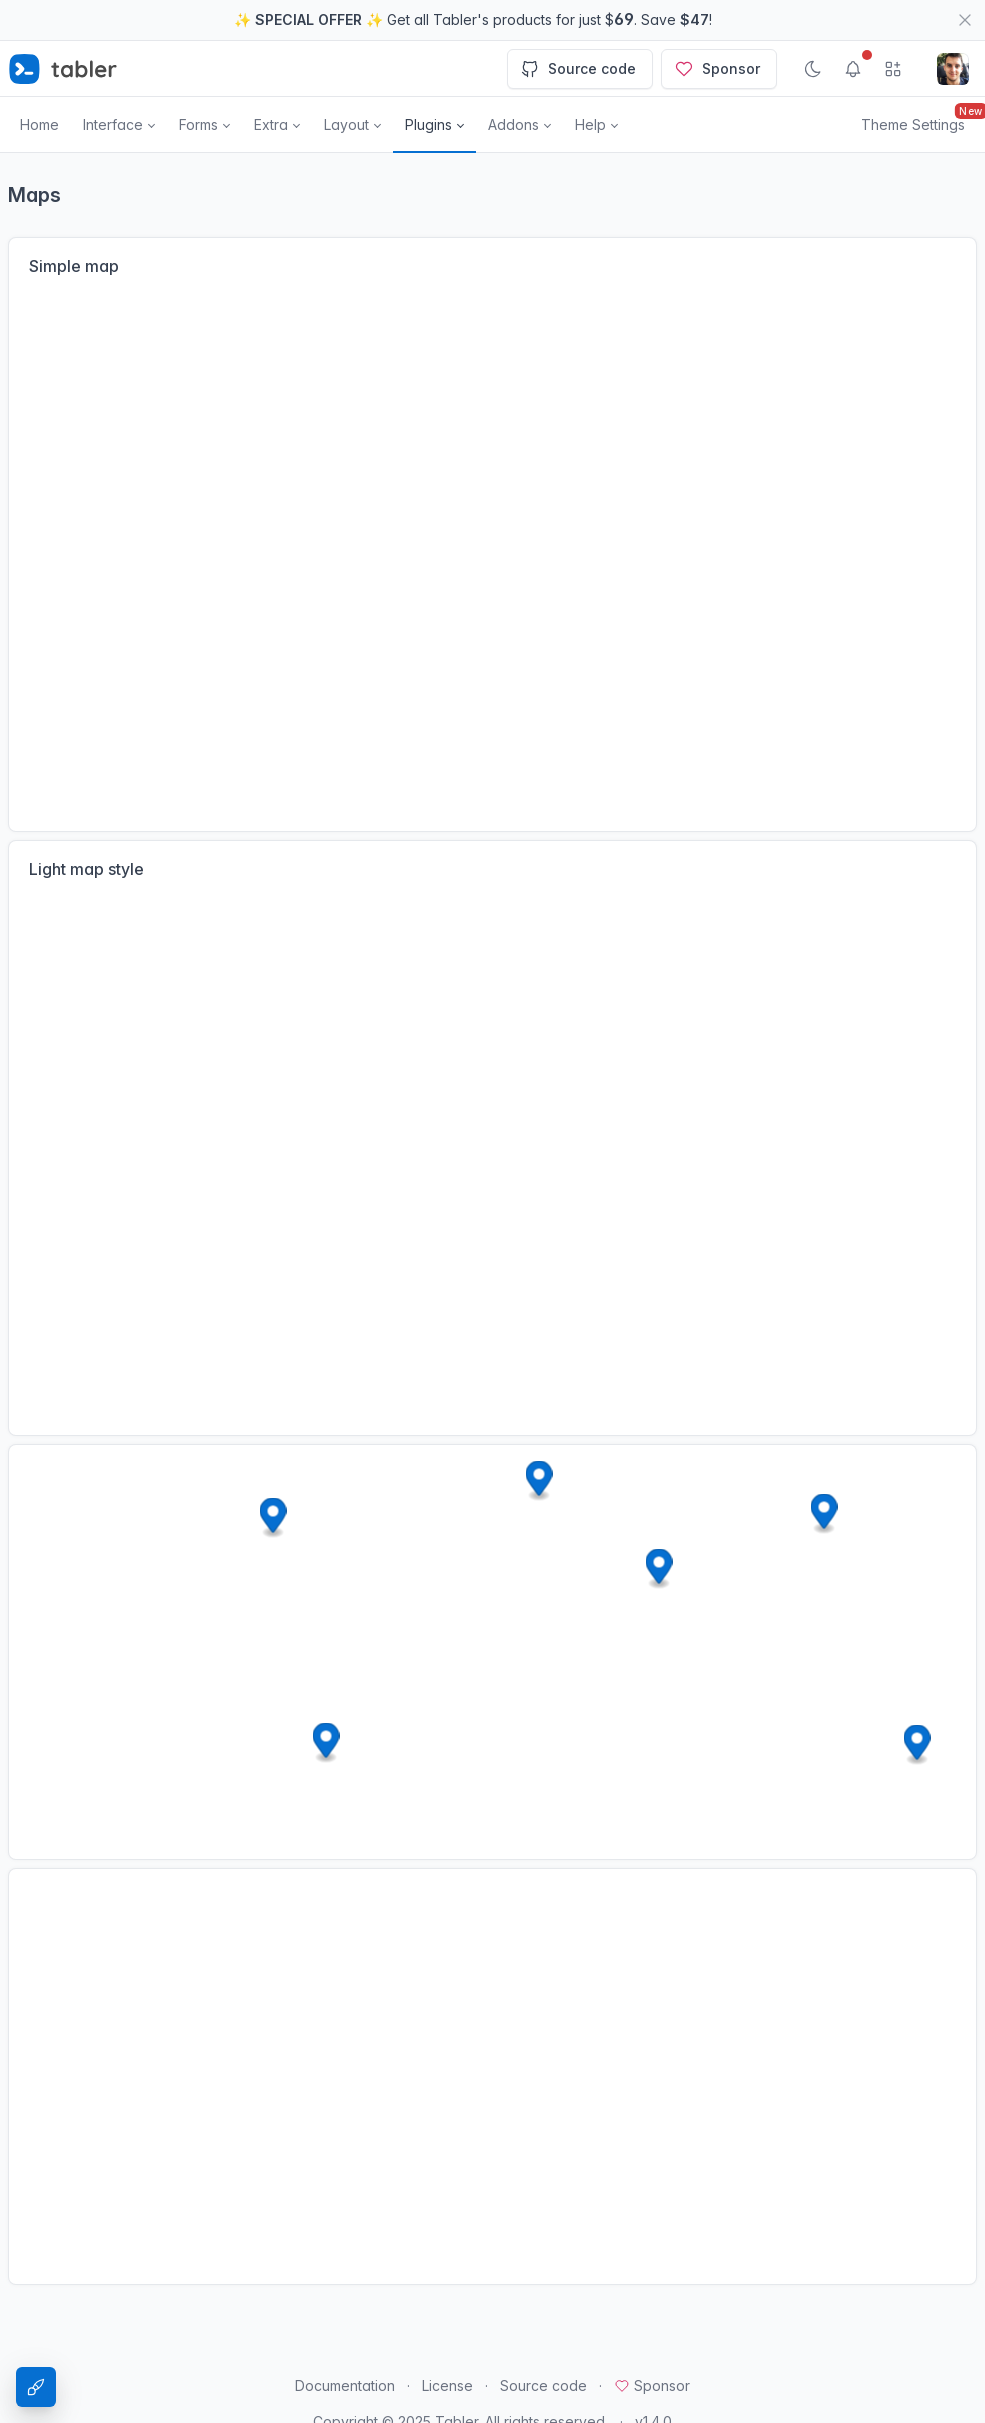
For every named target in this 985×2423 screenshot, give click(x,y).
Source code (578, 69)
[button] (119, 125)
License (447, 2385)
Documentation (345, 2385)
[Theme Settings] (36, 2387)
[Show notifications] (853, 69)
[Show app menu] (893, 69)
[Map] (492, 554)
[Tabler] (63, 69)
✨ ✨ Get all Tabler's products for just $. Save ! (473, 19)
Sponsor (717, 69)
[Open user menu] (953, 69)
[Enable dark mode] (813, 69)
